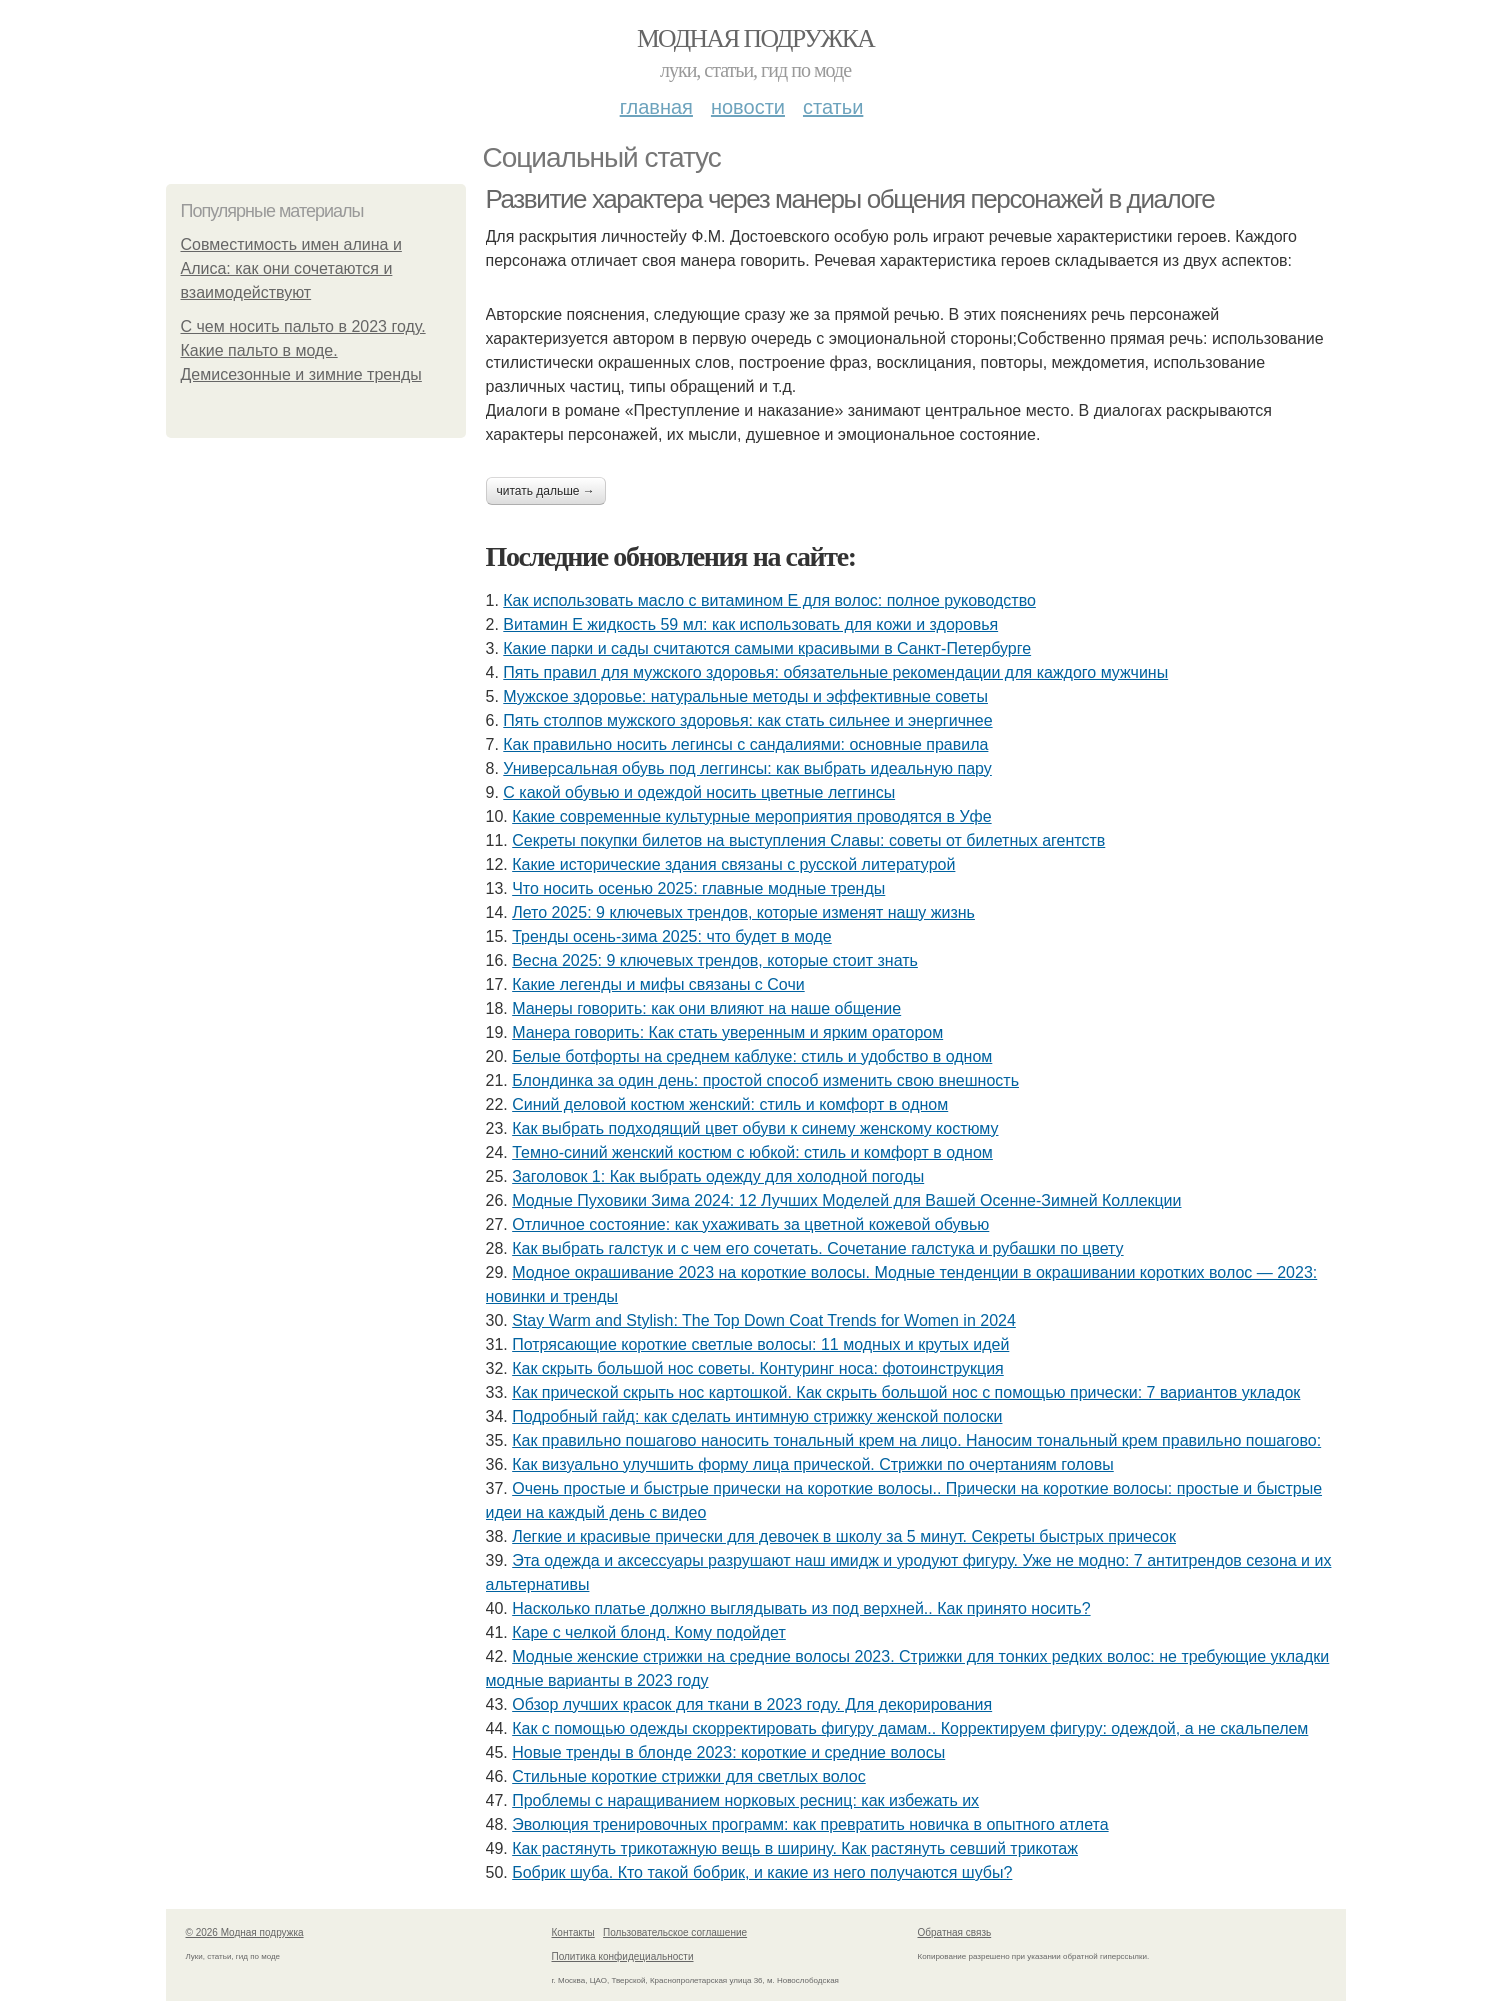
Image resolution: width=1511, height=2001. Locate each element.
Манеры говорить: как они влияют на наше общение (706, 1008)
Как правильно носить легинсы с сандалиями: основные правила (745, 744)
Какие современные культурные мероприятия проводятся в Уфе (751, 816)
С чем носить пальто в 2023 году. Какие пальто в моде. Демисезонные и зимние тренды (303, 350)
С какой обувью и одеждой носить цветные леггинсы (699, 792)
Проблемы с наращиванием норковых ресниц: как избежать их (745, 1800)
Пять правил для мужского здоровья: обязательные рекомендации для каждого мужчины (835, 672)
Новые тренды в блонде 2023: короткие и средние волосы (728, 1752)
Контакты (573, 1932)
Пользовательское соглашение (675, 1932)
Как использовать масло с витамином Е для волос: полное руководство (769, 600)
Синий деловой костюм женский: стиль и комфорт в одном (730, 1104)
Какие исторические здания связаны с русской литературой (733, 864)
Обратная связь (955, 1932)
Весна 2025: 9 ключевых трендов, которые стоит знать (715, 960)
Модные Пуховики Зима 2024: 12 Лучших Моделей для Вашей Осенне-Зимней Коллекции (846, 1200)
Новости (748, 107)
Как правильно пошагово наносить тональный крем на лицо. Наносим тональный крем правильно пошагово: (916, 1440)
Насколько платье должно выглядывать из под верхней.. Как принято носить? (801, 1608)
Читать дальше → (546, 491)
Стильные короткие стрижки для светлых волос (689, 1776)
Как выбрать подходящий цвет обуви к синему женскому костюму (755, 1128)
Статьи (833, 107)
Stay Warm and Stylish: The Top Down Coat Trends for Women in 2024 (764, 1320)
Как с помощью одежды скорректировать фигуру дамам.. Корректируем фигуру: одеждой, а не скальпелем (910, 1728)
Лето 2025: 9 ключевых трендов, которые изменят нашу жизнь (743, 912)
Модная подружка (755, 38)
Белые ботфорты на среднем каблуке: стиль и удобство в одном (752, 1056)
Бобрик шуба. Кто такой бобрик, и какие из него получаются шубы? (762, 1872)
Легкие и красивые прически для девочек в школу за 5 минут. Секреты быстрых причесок (844, 1536)
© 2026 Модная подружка (245, 1932)
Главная (656, 107)
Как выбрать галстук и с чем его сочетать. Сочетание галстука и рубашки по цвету (817, 1248)
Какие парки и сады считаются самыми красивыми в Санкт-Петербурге (767, 648)
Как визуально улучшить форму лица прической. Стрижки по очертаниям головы (813, 1464)
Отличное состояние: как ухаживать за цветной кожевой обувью (750, 1224)
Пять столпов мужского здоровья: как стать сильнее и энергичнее (747, 720)
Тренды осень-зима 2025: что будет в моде (672, 936)
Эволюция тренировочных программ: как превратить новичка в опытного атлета (810, 1824)
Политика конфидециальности (623, 1956)
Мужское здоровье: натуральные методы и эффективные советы (745, 696)
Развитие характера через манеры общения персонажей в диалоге (850, 199)
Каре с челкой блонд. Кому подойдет (649, 1632)
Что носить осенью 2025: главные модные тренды (698, 888)
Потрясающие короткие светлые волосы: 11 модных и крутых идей (760, 1344)
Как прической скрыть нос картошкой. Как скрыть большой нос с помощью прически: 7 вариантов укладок (906, 1392)
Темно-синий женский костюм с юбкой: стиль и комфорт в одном (752, 1152)
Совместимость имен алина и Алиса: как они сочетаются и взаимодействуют (291, 268)
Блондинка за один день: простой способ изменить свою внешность (765, 1080)
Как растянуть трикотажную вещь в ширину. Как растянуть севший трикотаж (795, 1848)
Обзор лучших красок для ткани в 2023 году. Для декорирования (752, 1704)
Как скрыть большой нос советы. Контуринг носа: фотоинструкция (758, 1368)
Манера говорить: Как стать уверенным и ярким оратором (727, 1032)
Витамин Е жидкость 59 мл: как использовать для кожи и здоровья (750, 624)
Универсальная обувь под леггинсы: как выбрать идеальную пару (747, 768)
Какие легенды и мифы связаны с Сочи (658, 984)
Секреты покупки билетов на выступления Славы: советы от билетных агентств (808, 840)
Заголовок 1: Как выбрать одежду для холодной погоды (718, 1176)
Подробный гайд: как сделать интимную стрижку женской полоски (757, 1416)
